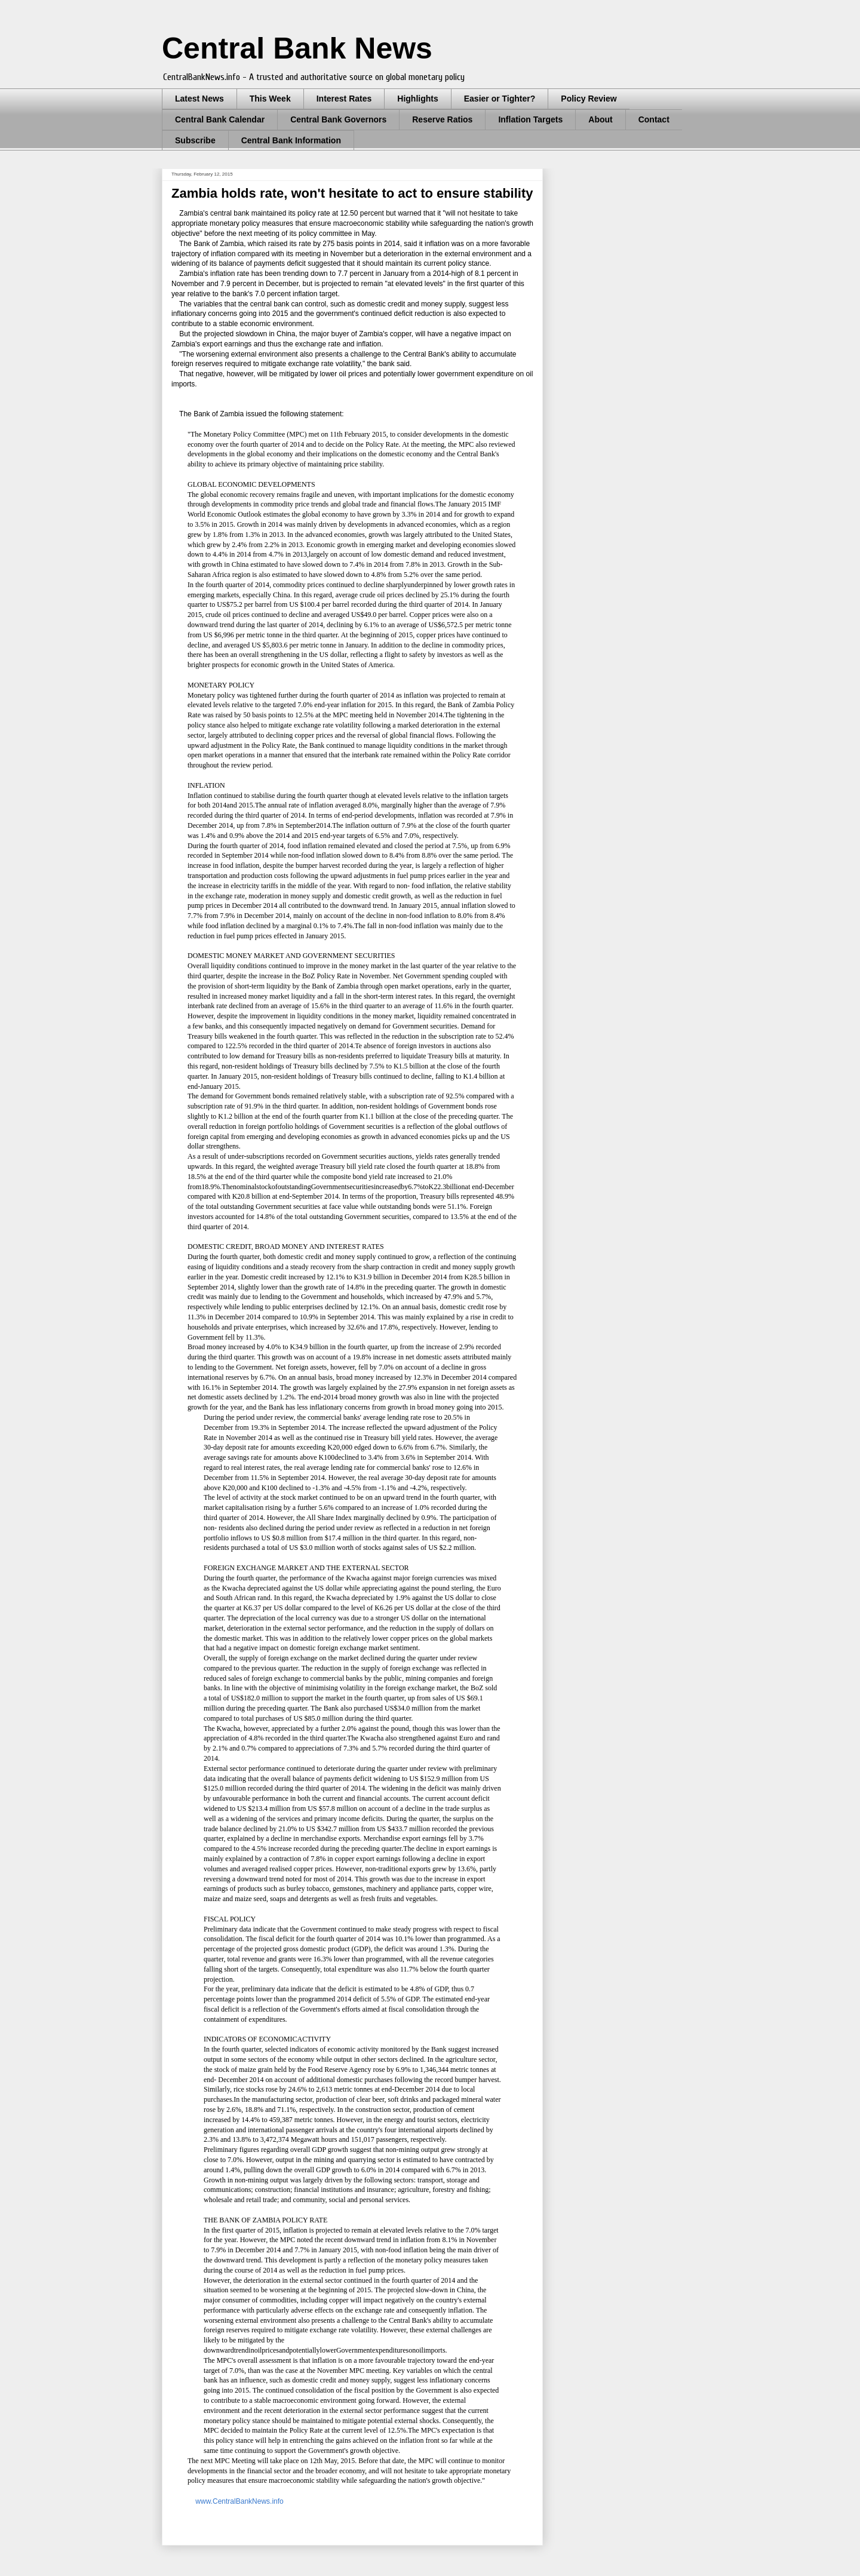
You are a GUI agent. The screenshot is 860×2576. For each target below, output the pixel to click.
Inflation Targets (530, 119)
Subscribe (195, 140)
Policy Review (588, 98)
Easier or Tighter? (500, 98)
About (600, 119)
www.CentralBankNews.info (239, 2501)
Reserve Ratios (442, 119)
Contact (653, 119)
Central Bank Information (291, 140)
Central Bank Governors (338, 119)
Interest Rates (344, 98)
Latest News (199, 98)
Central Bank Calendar (220, 119)
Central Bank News (297, 48)
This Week (270, 98)
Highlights (417, 98)
